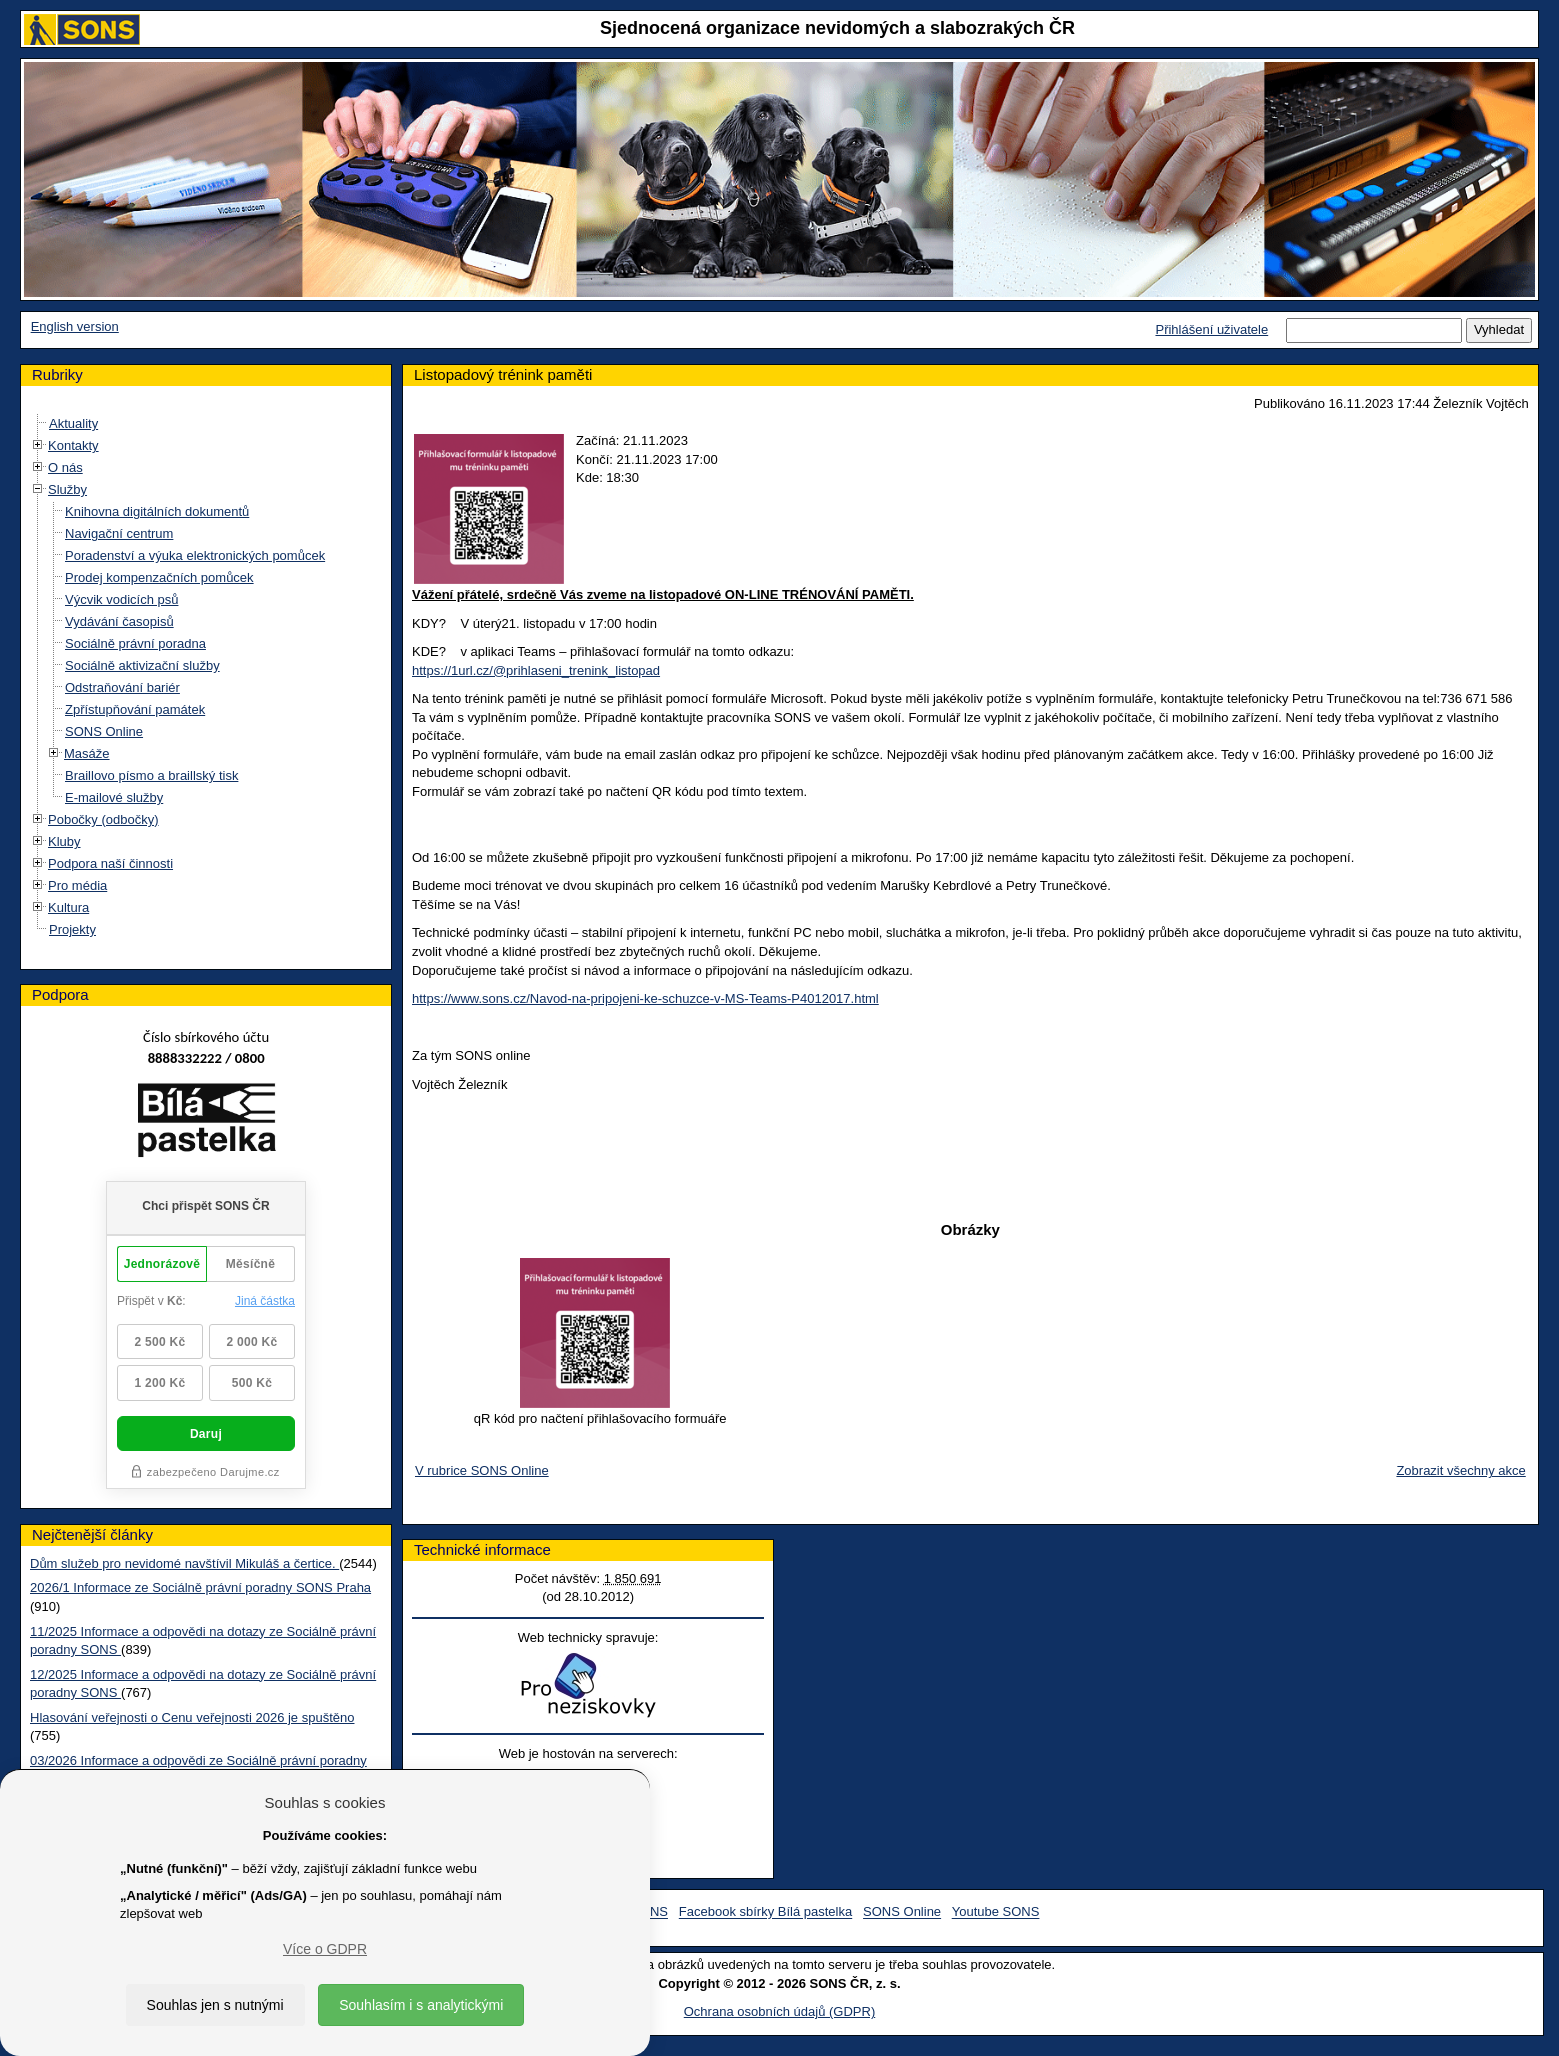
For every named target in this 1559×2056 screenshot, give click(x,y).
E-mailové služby (114, 797)
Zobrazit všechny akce (1460, 1470)
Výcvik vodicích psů (121, 599)
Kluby (64, 841)
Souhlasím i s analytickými (421, 2005)
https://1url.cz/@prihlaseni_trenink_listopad (536, 670)
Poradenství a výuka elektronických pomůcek (195, 555)
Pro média (77, 885)
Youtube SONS (996, 1912)
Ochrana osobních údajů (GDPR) (779, 2011)
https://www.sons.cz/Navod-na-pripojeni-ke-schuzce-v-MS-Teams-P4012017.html (645, 998)
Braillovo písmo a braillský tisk (151, 775)
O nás (65, 467)
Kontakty (73, 445)
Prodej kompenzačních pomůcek (159, 577)
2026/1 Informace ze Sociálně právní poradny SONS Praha (200, 1587)
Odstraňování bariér (122, 687)
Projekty (72, 929)
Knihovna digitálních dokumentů (157, 511)
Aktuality (73, 423)
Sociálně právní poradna (135, 643)
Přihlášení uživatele (1211, 329)
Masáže (87, 753)
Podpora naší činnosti (110, 863)
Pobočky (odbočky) (103, 819)
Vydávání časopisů (119, 621)
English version (75, 326)
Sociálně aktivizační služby (142, 665)
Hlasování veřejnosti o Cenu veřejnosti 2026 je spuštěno (192, 1717)
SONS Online (104, 731)
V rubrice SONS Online (482, 1470)
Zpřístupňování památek (135, 709)
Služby (67, 489)
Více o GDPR (325, 1949)
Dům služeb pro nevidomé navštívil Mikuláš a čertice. (184, 1563)
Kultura (68, 907)
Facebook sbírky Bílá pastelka (765, 1912)
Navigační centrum (119, 533)
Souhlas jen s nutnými (215, 2005)
